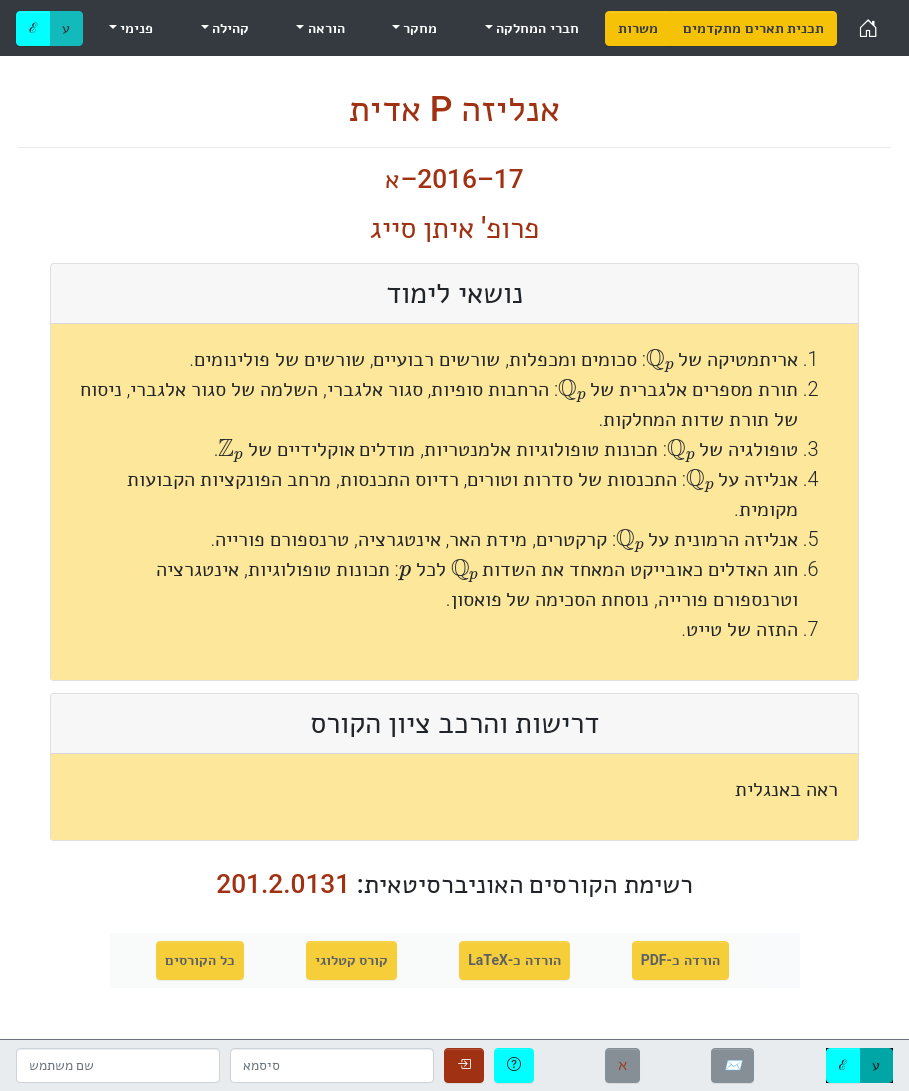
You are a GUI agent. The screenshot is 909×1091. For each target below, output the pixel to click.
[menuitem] (638, 28)
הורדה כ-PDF (680, 960)
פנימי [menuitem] (135, 28)
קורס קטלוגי (351, 960)
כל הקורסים (199, 960)
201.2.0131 (283, 884)
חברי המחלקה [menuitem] (536, 28)
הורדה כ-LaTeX (514, 960)
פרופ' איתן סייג (455, 228)
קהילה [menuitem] (229, 28)
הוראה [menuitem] (324, 28)
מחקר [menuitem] (418, 28)
